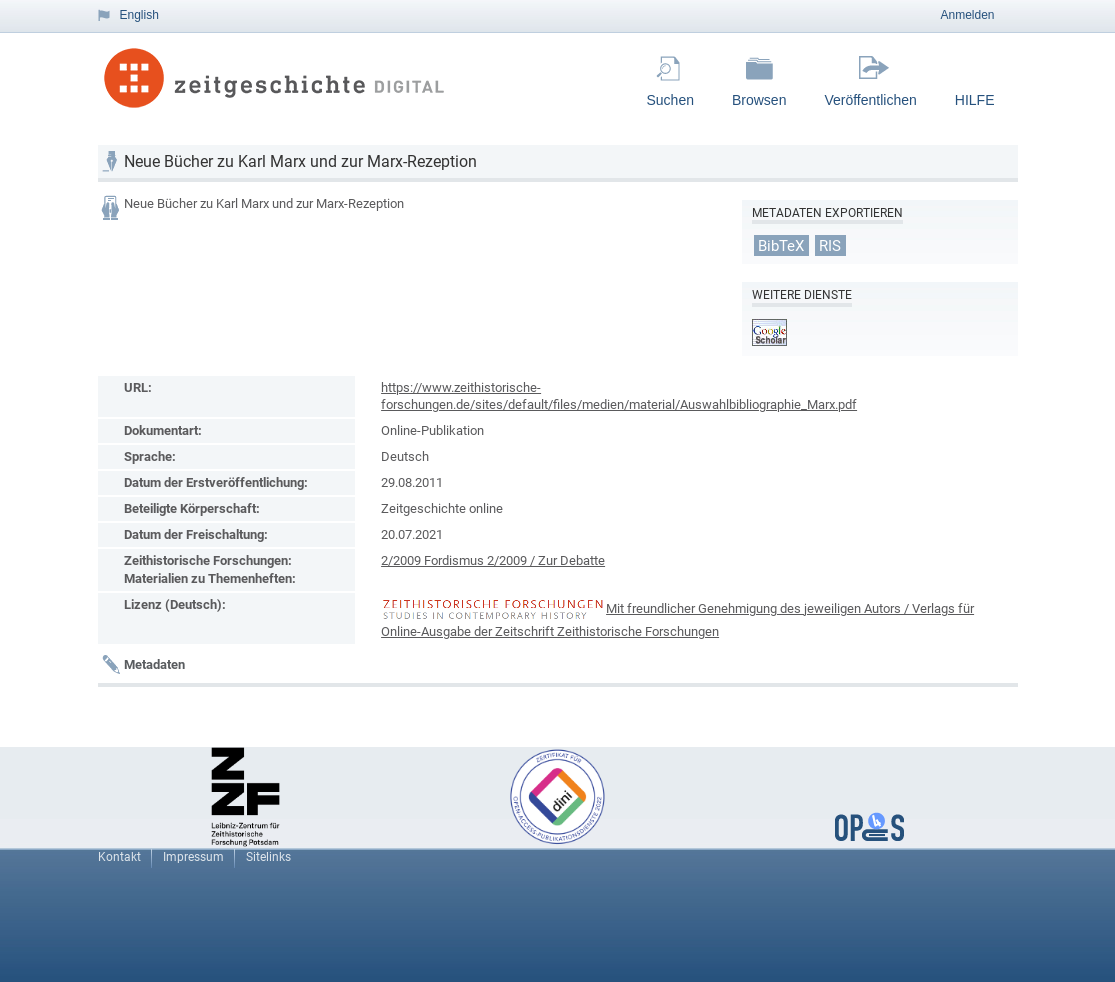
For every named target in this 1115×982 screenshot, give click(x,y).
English (139, 15)
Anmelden (967, 15)
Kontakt (119, 857)
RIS (830, 245)
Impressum (193, 857)
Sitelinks (268, 857)
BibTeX (781, 245)
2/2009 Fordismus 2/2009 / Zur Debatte (493, 560)
